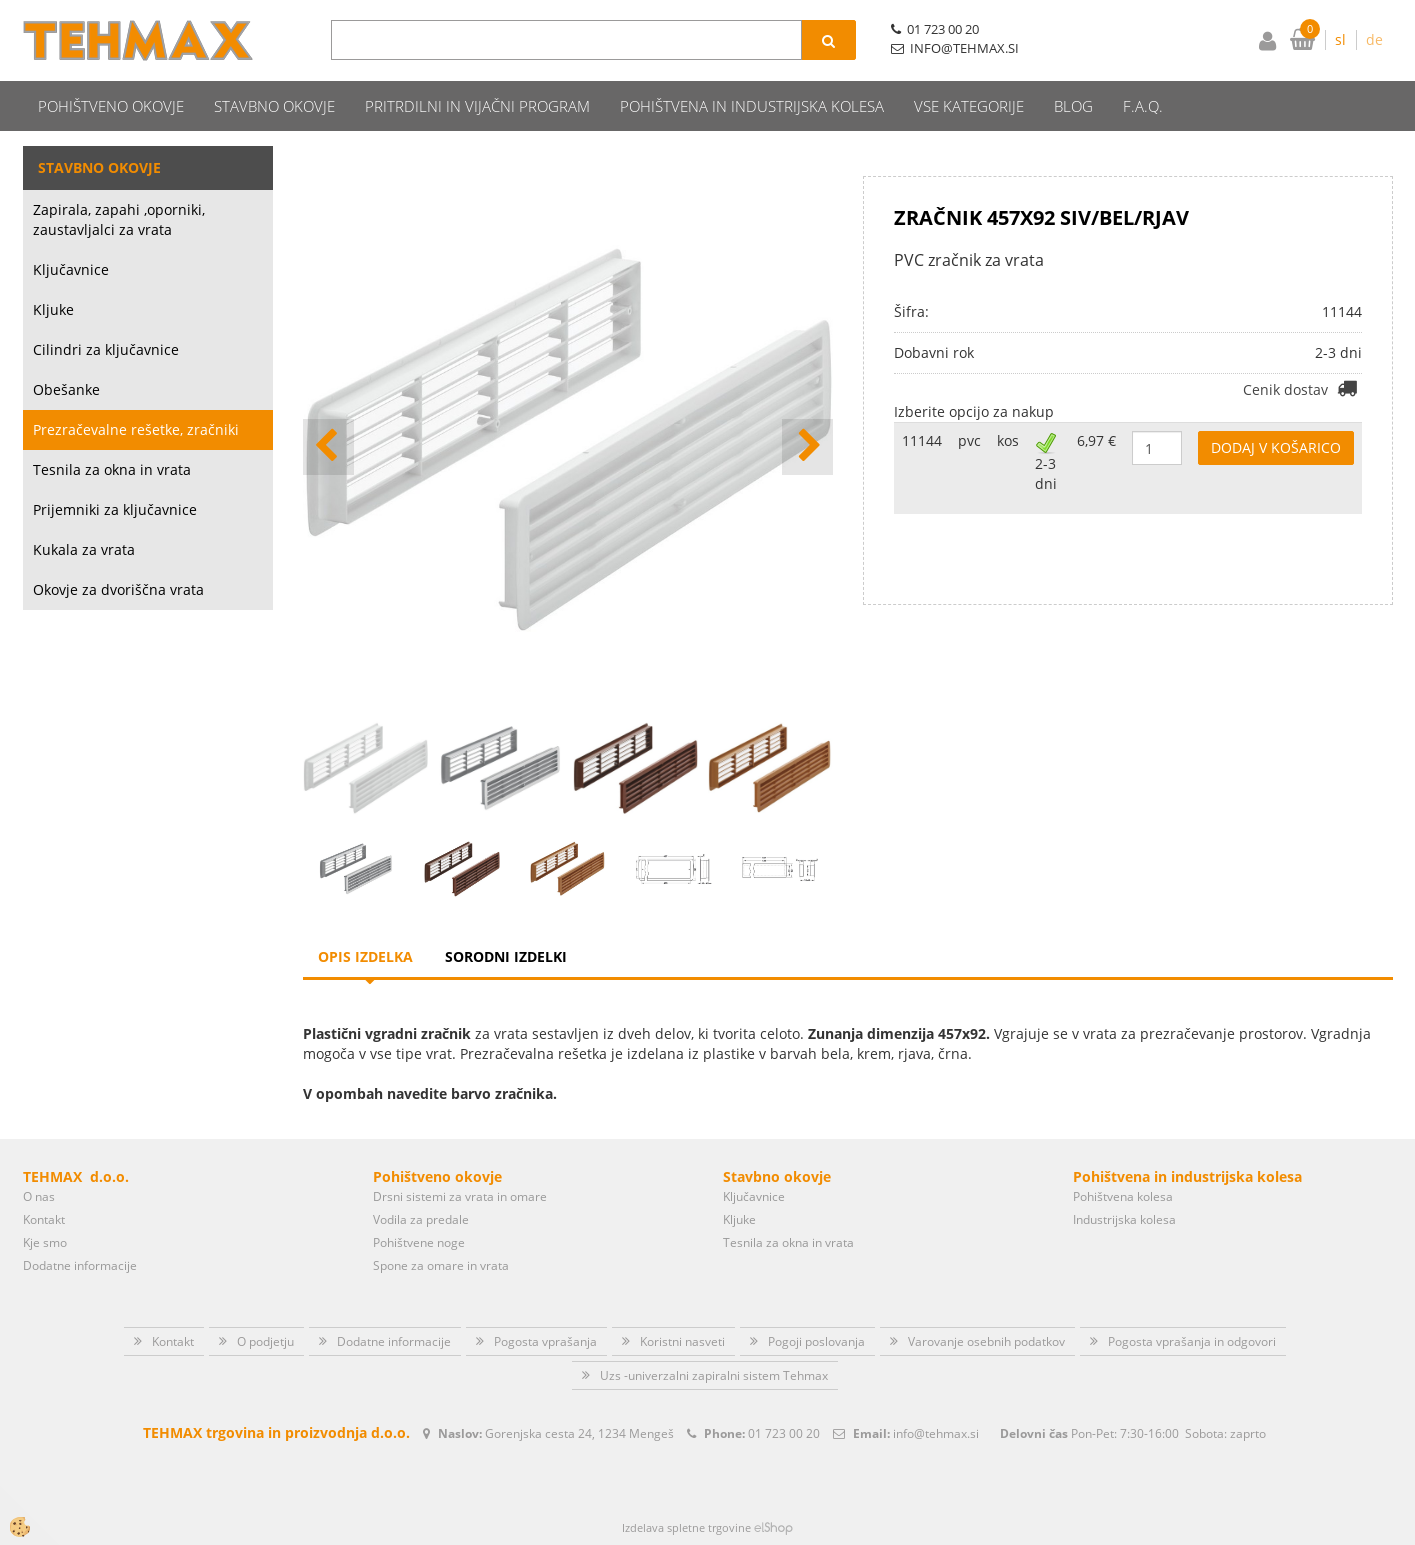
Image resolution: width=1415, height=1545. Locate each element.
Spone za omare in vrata (441, 1265)
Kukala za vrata (84, 549)
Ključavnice (71, 269)
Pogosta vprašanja (545, 1341)
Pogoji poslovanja (816, 1341)
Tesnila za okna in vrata (112, 469)
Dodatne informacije (80, 1265)
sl (1340, 39)
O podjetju (265, 1341)
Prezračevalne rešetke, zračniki (136, 429)
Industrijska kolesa (1124, 1219)
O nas (39, 1196)
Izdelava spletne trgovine (686, 1527)
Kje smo (45, 1242)
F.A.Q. (1143, 106)
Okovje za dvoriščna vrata (118, 589)
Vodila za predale (421, 1219)
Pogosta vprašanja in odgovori (1192, 1341)
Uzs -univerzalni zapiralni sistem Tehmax (714, 1375)
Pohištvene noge (419, 1242)
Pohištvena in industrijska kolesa (752, 106)
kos (1008, 440)
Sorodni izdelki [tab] (506, 956)
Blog (1073, 106)
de (1374, 39)
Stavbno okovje (274, 106)
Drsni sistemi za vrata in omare (460, 1196)
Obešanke (66, 389)
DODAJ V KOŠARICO (1276, 447)
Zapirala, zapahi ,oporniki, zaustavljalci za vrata (119, 219)
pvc (969, 440)
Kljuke (53, 309)
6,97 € (1096, 440)
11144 (922, 440)
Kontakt (44, 1219)
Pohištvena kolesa (1123, 1196)
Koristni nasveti (682, 1341)
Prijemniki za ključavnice (115, 509)
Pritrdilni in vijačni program (477, 106)
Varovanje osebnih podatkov (986, 1341)
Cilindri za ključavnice (106, 349)
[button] (807, 447)
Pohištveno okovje (111, 106)
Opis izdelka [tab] (365, 956)
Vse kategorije (969, 106)
